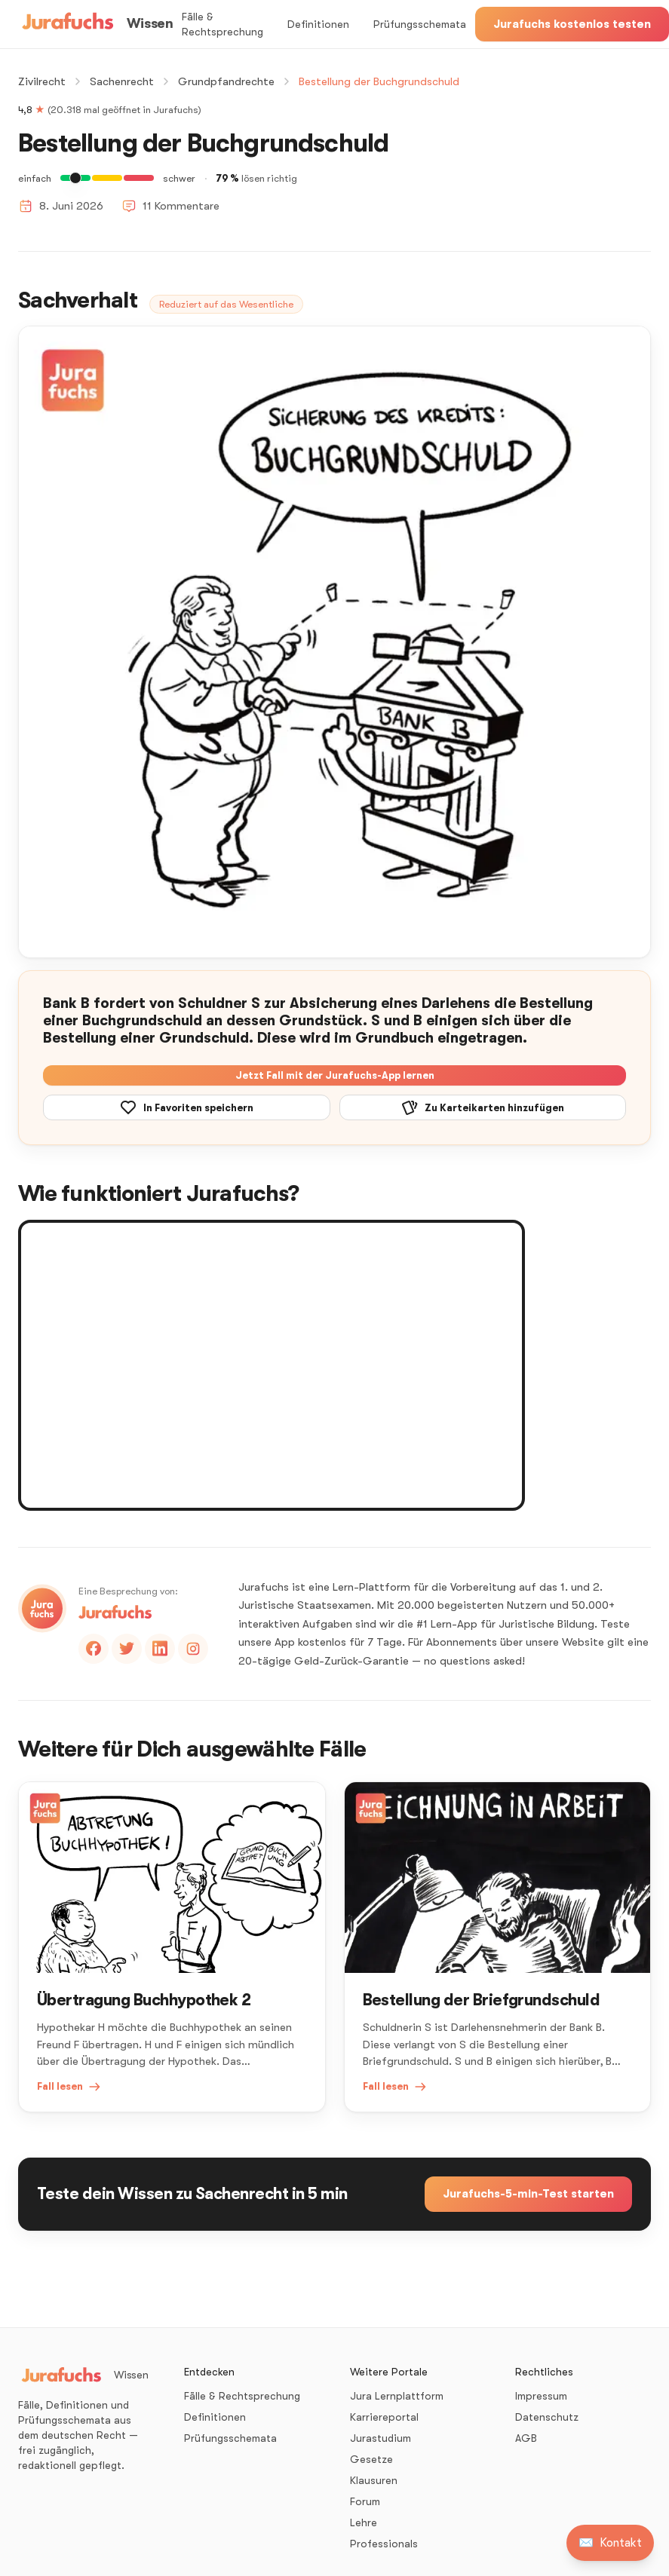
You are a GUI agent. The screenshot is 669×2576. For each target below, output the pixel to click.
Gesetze (371, 2459)
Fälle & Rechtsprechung (222, 24)
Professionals (384, 2544)
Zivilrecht (42, 81)
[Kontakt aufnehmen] (610, 2543)
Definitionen (318, 24)
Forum (365, 2501)
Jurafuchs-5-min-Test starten (528, 2194)
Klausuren (373, 2480)
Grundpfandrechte (226, 81)
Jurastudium (380, 2438)
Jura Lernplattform (396, 2396)
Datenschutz (546, 2417)
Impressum (541, 2396)
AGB (526, 2438)
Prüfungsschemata (419, 24)
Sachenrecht (122, 81)
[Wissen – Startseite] (95, 24)
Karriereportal (384, 2417)
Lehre (363, 2522)
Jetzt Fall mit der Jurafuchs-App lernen (334, 1075)
